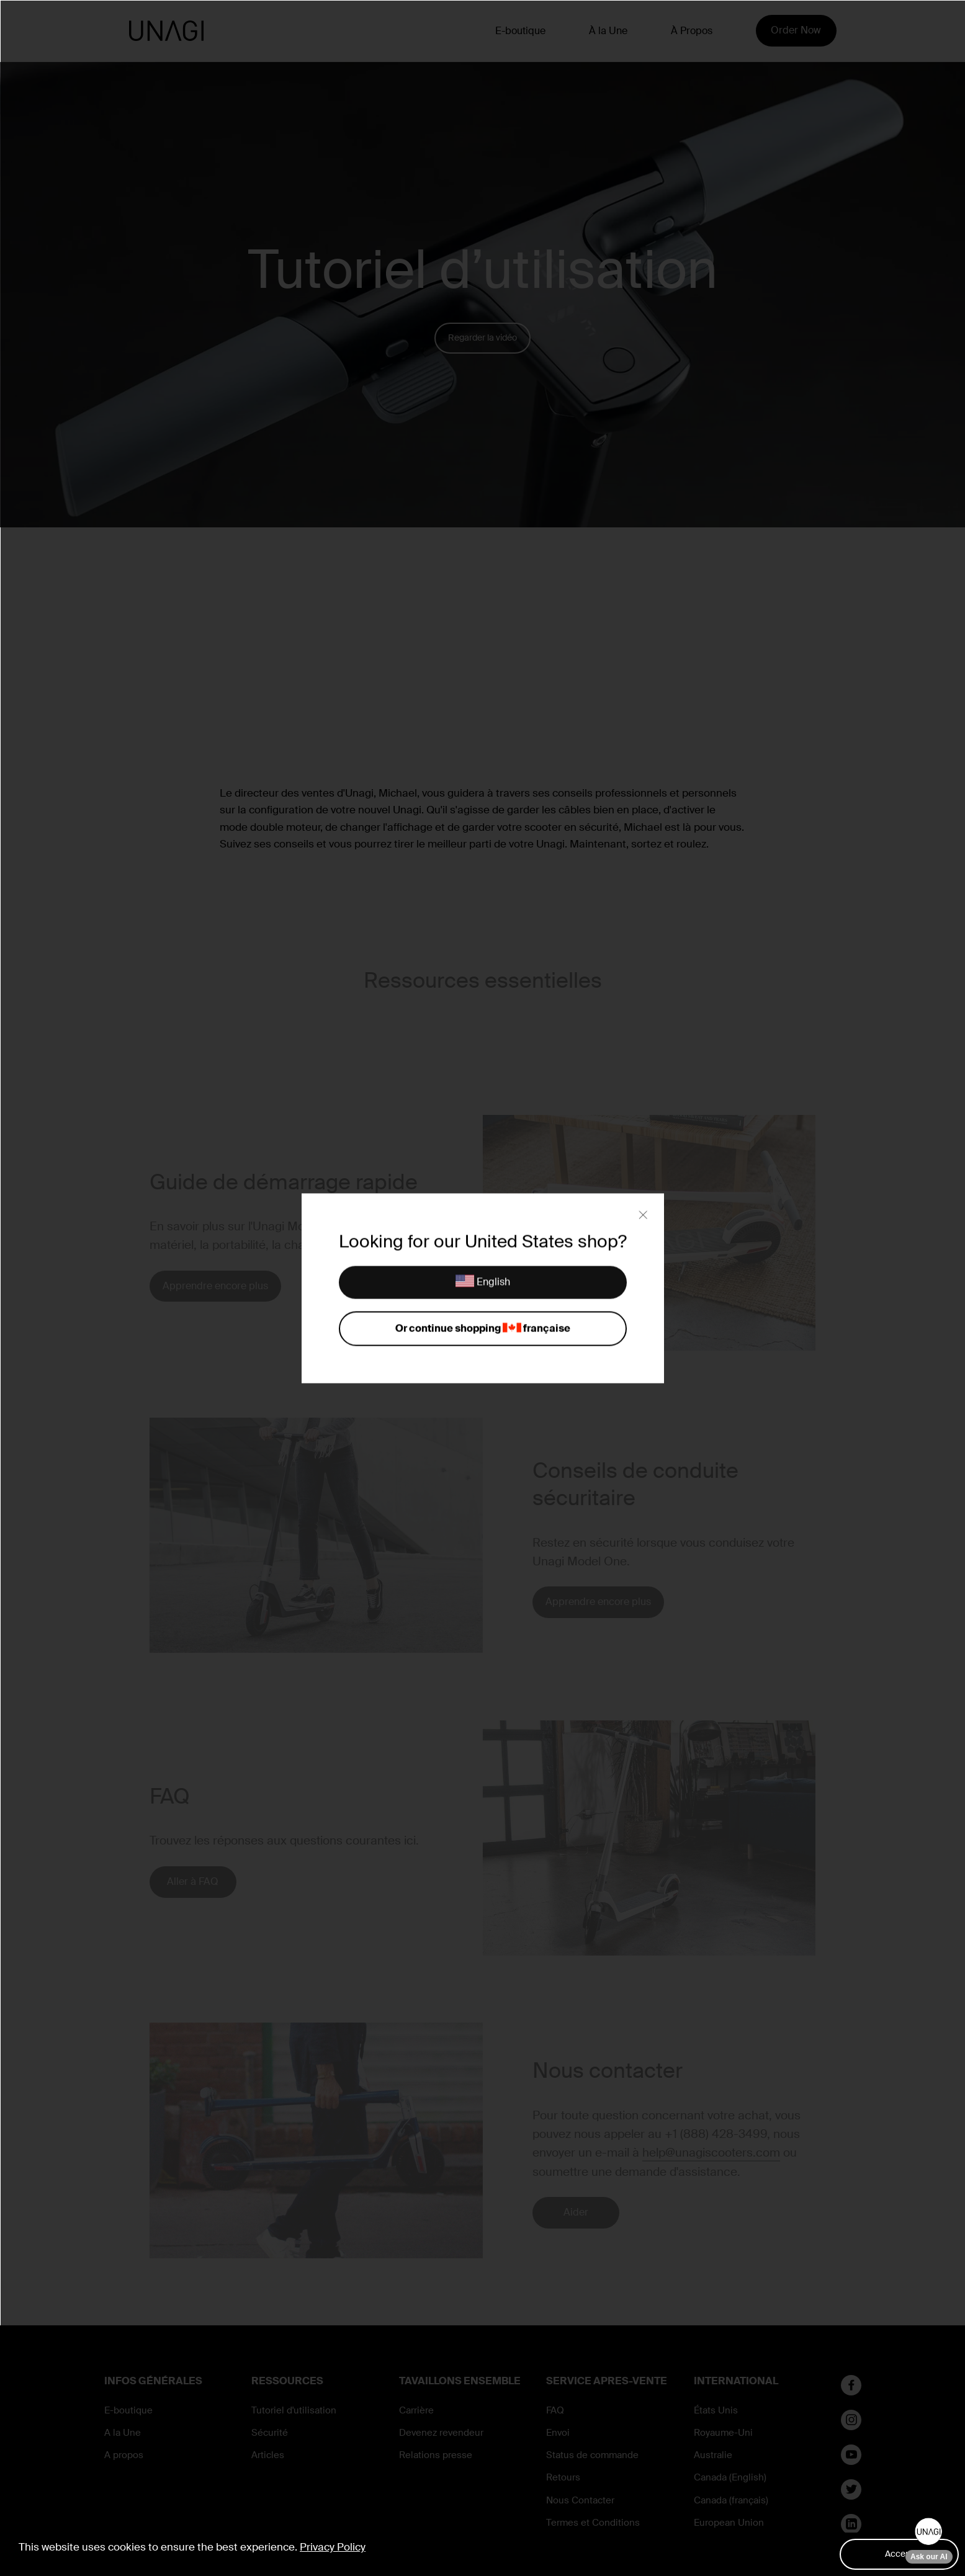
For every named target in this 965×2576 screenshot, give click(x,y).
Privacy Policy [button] (333, 2547)
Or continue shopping (482, 1328)
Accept (899, 2553)
